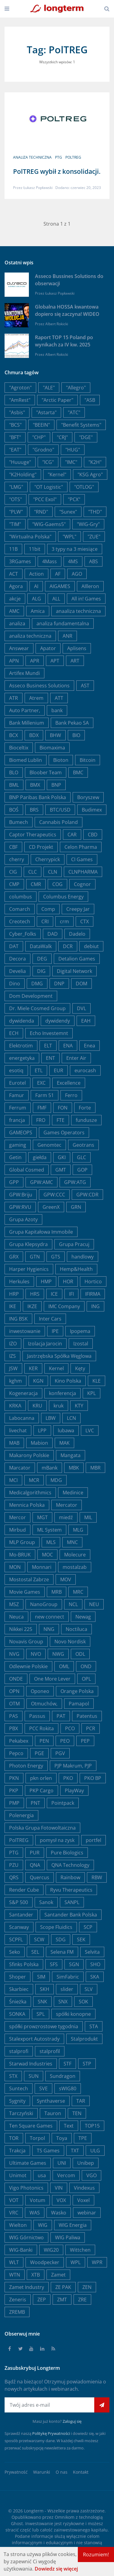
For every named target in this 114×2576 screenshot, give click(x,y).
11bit (34, 549)
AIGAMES (60, 586)
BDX (34, 735)
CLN (52, 871)
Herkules (19, 1281)
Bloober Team (45, 772)
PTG (58, 157)
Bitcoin (87, 760)
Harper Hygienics (29, 1269)
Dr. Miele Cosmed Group (37, 1008)
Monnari (41, 1567)
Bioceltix (18, 747)
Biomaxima (52, 747)
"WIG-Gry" (88, 524)
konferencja (62, 1393)
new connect (49, 1616)
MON (15, 1567)
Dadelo (77, 934)
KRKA (15, 1405)
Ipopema (80, 1331)
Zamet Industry (26, 2287)
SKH (44, 1989)
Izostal (80, 1343)
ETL (39, 1070)
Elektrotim (21, 1045)
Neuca (16, 1616)
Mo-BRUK (20, 1554)
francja (17, 1120)
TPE (82, 2138)
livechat (18, 1430)
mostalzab (75, 1567)
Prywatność (16, 2472)
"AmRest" (19, 400)
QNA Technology (70, 1865)
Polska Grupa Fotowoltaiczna (42, 1827)
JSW (13, 1368)
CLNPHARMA (83, 871)
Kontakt (80, 2472)
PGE (39, 1753)
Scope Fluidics (56, 1927)
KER (33, 1368)
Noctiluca (76, 1629)
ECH (14, 1033)
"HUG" (72, 449)
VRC (13, 2212)
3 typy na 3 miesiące (75, 549)
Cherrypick (47, 859)
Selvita (92, 1952)
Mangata (70, 1455)
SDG (61, 1939)
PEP (85, 1741)
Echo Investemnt (49, 1033)
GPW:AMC (41, 1182)
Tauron (52, 2113)
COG (57, 884)
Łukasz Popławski (38, 187)
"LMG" (16, 487)
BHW (55, 735)
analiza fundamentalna (62, 623)
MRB (56, 1592)
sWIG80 (67, 2088)
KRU (37, 1405)
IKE (12, 1306)
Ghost (17, 2523)
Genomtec (49, 1145)
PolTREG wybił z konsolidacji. (57, 171)
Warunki (41, 2472)
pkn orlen (41, 1778)
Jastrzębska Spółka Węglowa (59, 1356)
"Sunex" (68, 511)
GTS (55, 1256)
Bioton (60, 760)
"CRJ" (62, 437)
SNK (42, 2001)
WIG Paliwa (67, 2237)
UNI (61, 2163)
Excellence (69, 1083)
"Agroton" (20, 387)
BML (14, 785)
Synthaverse (51, 2101)
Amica (38, 611)
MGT (42, 1517)
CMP (14, 884)
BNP (56, 785)
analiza (17, 623)
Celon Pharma (80, 847)
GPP (14, 1182)
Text (69, 2125)
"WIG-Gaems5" (49, 524)
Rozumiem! (96, 2554)
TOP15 (92, 2125)
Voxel (83, 2200)
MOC (47, 1554)
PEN (44, 1741)
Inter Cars (50, 1318)
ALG (36, 598)
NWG (58, 1654)
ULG (95, 2150)
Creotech (19, 921)
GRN (76, 1207)
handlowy (82, 1256)
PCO (70, 1728)
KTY (79, 1405)
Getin (15, 1157)
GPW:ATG (75, 1182)
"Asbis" (17, 412)
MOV (65, 1579)
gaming (17, 1145)
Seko (14, 1952)
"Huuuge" (20, 462)
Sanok (46, 1902)
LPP (42, 1430)
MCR (34, 1480)
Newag (83, 1616)
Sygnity (17, 2101)
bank (57, 710)
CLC (32, 871)
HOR (68, 1281)
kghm (15, 1380)
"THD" (95, 511)
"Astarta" (46, 412)
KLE (96, 1380)
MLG (78, 1529)
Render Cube (24, 1890)
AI (36, 586)
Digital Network (74, 971)
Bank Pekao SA (72, 722)
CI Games (82, 859)
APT (54, 660)
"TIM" (15, 524)
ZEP (41, 2299)
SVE (43, 2088)
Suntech (18, 2088)
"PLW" (16, 511)
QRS (14, 1877)
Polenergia (21, 1815)
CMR (36, 884)
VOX (61, 2200)
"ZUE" (94, 536)
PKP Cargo (41, 1790)
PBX (13, 1728)
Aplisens (76, 648)
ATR (13, 698)
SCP (88, 1927)
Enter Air (76, 1058)
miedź (66, 1517)
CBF (13, 847)
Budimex (92, 809)
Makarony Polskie (29, 1455)
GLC (81, 1157)
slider (66, 1989)
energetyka (22, 1058)
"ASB (90, 400)
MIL (88, 1517)
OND (86, 1666)
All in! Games (86, 598)
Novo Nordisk (70, 1641)
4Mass (49, 561)
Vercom (66, 2175)
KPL (91, 1393)
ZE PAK (63, 2287)
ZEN (87, 2287)
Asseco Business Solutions (39, 685)
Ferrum (17, 1107)
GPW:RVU (20, 1207)
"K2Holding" (22, 474)
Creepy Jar (78, 909)
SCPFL (16, 1939)
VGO (91, 2175)
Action (36, 573)
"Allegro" (76, 387)
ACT (13, 573)
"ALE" (49, 387)
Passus (37, 1716)
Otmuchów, (44, 1703)
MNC (72, 1542)
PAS (13, 1716)
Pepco (16, 1753)
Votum (37, 2200)
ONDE (16, 1678)
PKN (14, 1778)
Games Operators (64, 1132)
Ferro (71, 1095)
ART (75, 660)
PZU (14, 1865)
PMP (14, 1803)
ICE (54, 1294)
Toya (61, 2138)
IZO (13, 1343)
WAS (34, 2212)
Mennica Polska (27, 1505)
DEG (42, 958)
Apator (48, 648)
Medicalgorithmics (30, 1492)
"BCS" (15, 425)
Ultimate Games (27, 2163)
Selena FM (62, 1952)
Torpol (37, 2138)
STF (67, 2063)
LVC (89, 1430)
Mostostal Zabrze (29, 1579)
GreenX (51, 1207)
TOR (14, 2138)
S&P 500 (18, 1902)
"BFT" (15, 437)
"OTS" (15, 499)
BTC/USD (60, 809)
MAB (14, 1443)
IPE (55, 1331)
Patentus (87, 1716)
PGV (60, 1753)
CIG (13, 871)
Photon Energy (26, 1765)
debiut (91, 946)
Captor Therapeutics (32, 834)
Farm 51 (44, 1095)
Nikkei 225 (20, 1629)
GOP (82, 1169)
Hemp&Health (76, 1269)
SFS (54, 1964)
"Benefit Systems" (81, 425)
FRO (40, 1120)
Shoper (17, 1976)
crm (64, 921)
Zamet (58, 2274)
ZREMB (17, 2312)
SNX (62, 2001)
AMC (14, 611)
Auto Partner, (24, 710)
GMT (60, 1169)
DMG (37, 983)
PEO (65, 1741)
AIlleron (90, 586)
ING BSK (18, 1318)
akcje (15, 598)
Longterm (33, 2511)
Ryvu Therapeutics (71, 1890)
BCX (13, 735)
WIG (42, 2225)
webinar (87, 2212)
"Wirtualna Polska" (30, 536)
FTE (60, 1120)
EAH (86, 1020)
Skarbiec (19, 1989)
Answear (19, 648)
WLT (14, 2262)
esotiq (16, 1070)
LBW (51, 1418)
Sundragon (62, 2076)
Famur (16, 1095)
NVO (36, 1654)
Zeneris (17, 2299)
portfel (93, 1840)
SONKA (17, 2014)
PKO (68, 1778)
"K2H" (95, 462)
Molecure (75, 1554)
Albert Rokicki (56, 323)
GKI (62, 1157)
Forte (85, 1107)
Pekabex (18, 1741)
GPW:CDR (87, 1194)
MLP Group (22, 1542)
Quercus (39, 1877)
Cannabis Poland (58, 822)
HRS (35, 1294)
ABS (93, 561)
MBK (74, 1467)
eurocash (85, 1070)
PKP (13, 1790)
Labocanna (21, 1418)
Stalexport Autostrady (34, 2038)
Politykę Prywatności (51, 2433)
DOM (81, 983)
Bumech (18, 822)
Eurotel (17, 1083)
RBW (97, 1877)
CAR (72, 834)
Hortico (93, 1281)
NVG (14, 1654)
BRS (34, 809)
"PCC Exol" (45, 499)
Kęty (80, 1368)
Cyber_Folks (22, 934)
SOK (83, 2001)
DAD (52, 934)
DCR (68, 946)
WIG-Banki (21, 2250)
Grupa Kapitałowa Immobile (41, 1231)
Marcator (19, 1467)
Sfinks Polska (24, 1964)
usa (42, 2175)
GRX (14, 1256)
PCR (90, 1728)
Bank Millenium (26, 722)
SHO (95, 1964)
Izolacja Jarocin (45, 1343)
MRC (78, 1592)
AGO (77, 573)
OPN (14, 1691)
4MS (73, 561)
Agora (16, 586)
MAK (64, 1443)
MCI (13, 1480)
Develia (17, 971)
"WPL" (69, 536)
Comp (48, 909)
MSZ (14, 1604)
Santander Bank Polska (70, 1914)
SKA (94, 1976)
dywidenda (21, 1020)
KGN (38, 1380)
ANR (67, 636)
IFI (71, 1294)
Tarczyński (21, 2113)
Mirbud (17, 1529)
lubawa (66, 1430)
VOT (14, 2200)
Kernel (56, 1368)
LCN (71, 1418)
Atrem (36, 698)
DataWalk (41, 946)
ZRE (82, 2299)
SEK (81, 1939)
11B (13, 549)
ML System (49, 1529)
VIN (59, 2187)
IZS (12, 1356)
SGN (74, 1964)
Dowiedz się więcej (56, 2568)
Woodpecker (44, 2262)
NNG (48, 1629)
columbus (20, 896)
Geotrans (83, 1145)
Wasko (58, 2212)
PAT (61, 1716)
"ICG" (48, 462)
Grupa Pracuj (74, 1244)
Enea (89, 1045)
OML (64, 1666)
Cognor (82, 884)
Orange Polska (77, 1691)
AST (85, 685)
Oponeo (40, 1691)
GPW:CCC (54, 1194)
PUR (35, 1852)
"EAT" (15, 449)
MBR (95, 1467)
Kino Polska (68, 1380)
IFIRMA (92, 1294)
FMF (42, 1107)
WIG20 (51, 2250)
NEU (94, 1604)
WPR (97, 2262)
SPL (40, 2014)
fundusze (86, 1120)
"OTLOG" (84, 487)
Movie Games (24, 1592)
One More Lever (52, 1678)
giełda (40, 1157)
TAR (80, 2101)
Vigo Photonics (26, 2187)
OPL (86, 1678)
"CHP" (39, 437)
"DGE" (86, 437)
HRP (14, 1294)
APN (14, 660)
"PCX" (74, 499)
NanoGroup (43, 1604)
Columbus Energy (63, 896)
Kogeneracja (23, 1393)
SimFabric (68, 1976)
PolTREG (73, 157)
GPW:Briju (20, 1194)
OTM (14, 1703)
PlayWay (74, 1790)
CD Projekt (41, 847)
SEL (35, 1952)
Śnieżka (17, 2001)
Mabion (39, 1443)
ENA (68, 1045)
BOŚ (14, 809)
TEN (76, 2113)
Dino (14, 983)
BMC (78, 772)
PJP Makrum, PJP (73, 1765)
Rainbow (70, 1877)
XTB (35, 2274)
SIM (41, 1976)
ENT (50, 1058)
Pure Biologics (67, 1852)
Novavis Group (26, 1641)
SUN (34, 2076)
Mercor (17, 1517)
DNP (59, 983)
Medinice (73, 1492)
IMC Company (64, 1306)
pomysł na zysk (57, 1840)
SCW (39, 1939)
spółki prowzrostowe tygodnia (43, 2026)
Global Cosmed (26, 1169)
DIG (41, 971)
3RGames (20, 561)
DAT (14, 946)
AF (57, 573)
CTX (84, 921)
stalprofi (18, 2051)
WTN (14, 2274)
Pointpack (62, 1803)
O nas (61, 2472)
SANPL (71, 1902)
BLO (13, 772)
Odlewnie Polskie (28, 1666)
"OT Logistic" (48, 487)
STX (13, 2076)
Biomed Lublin (25, 760)
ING (95, 1306)
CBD (93, 834)
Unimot (17, 2175)
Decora (17, 958)
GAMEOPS (20, 1132)
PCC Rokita (41, 1728)
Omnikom (64, 2517)
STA (93, 2026)
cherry (16, 859)
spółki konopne (73, 2014)
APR (34, 660)
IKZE (32, 1306)
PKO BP (92, 1778)
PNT (35, 1803)
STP (87, 2063)
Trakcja (17, 2150)
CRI (45, 921)
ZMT (62, 2299)
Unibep (85, 2163)
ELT (48, 1045)
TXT (75, 2150)
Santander (21, 1914)
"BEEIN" (41, 425)
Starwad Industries (30, 2063)
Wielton (18, 2225)
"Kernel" (57, 474)
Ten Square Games (31, 2125)
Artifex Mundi (24, 673)
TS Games (48, 2150)
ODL (80, 1654)
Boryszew (88, 797)
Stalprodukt (84, 2038)
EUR (58, 1070)
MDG (56, 1480)
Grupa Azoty (23, 1219)
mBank (49, 1467)
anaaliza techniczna (78, 611)
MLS (51, 1542)
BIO (76, 735)
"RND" (41, 511)
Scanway (19, 1927)
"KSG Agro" (90, 474)
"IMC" (71, 462)
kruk (59, 1405)
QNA (35, 1865)
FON (62, 1107)
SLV (89, 1989)
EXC (41, 1083)
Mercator (66, 1505)
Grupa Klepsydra (28, 1244)
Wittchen (80, 2250)
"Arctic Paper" (57, 400)
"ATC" (74, 412)
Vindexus (84, 2187)
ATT (59, 698)
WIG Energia (73, 2225)
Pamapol (79, 1703)
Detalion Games (76, 958)
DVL (81, 1008)
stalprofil (50, 2051)
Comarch (19, 909)
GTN (35, 1256)
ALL (56, 598)
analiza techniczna (32, 157)
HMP (46, 1281)
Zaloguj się (72, 2421)
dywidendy (57, 1020)
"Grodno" (43, 449)
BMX (35, 785)
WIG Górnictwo (26, 2237)
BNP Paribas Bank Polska (37, 797)
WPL (76, 2262)
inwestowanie (24, 1331)
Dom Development (31, 996)
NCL (73, 1604)
